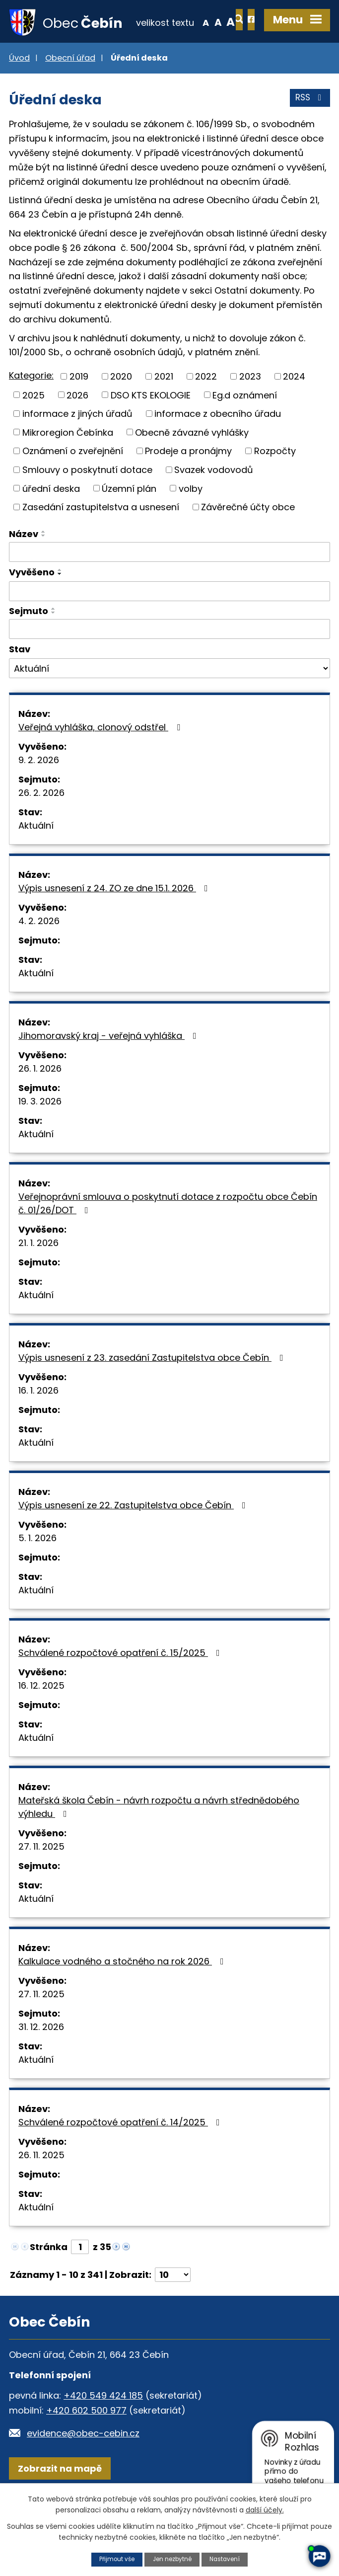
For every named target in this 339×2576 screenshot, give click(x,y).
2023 (250, 409)
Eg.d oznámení (244, 428)
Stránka (49, 2280)
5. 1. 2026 (37, 1571)
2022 (206, 409)
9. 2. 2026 (38, 793)
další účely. (265, 2509)
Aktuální (36, 859)
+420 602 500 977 (86, 2443)
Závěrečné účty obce (248, 540)
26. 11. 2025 (41, 2188)
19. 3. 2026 (40, 1134)
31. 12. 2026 (41, 2060)
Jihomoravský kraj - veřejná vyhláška (109, 1069)
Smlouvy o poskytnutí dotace (87, 503)
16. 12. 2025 (41, 1719)
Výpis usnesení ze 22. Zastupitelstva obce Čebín (134, 1538)
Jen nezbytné (172, 2559)
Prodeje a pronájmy (188, 484)
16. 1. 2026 (38, 1423)
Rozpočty (275, 484)
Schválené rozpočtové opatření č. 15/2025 (121, 1686)
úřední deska (51, 521)
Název (23, 567)
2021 (163, 409)
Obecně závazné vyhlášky (192, 466)
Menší (170, 67)
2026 (77, 428)
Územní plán (129, 521)
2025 (33, 428)
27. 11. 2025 (41, 1879)
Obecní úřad (70, 91)
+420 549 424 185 (103, 2428)
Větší (196, 67)
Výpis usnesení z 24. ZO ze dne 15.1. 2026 (115, 921)
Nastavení (228, 2559)
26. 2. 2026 (41, 826)
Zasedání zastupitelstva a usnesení (100, 540)
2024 (294, 409)
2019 (78, 409)
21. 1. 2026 (38, 1276)
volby (191, 521)
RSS (309, 134)
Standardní (183, 67)
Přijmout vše (113, 2559)
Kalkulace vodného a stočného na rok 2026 (123, 1994)
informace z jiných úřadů (77, 447)
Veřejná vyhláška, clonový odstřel (101, 760)
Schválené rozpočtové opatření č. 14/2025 (121, 2155)
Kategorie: (31, 408)
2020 (121, 409)
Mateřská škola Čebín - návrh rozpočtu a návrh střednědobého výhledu (158, 1840)
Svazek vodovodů (213, 503)
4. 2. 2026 (39, 954)
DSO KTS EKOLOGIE (151, 428)
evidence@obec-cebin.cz (83, 2466)
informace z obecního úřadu (217, 447)
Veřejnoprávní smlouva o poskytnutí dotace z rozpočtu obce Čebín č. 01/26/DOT (167, 1236)
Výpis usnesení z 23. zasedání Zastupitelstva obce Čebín (152, 1391)
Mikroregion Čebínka (67, 466)
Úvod (19, 91)
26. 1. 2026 (40, 1101)
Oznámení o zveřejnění (72, 484)
